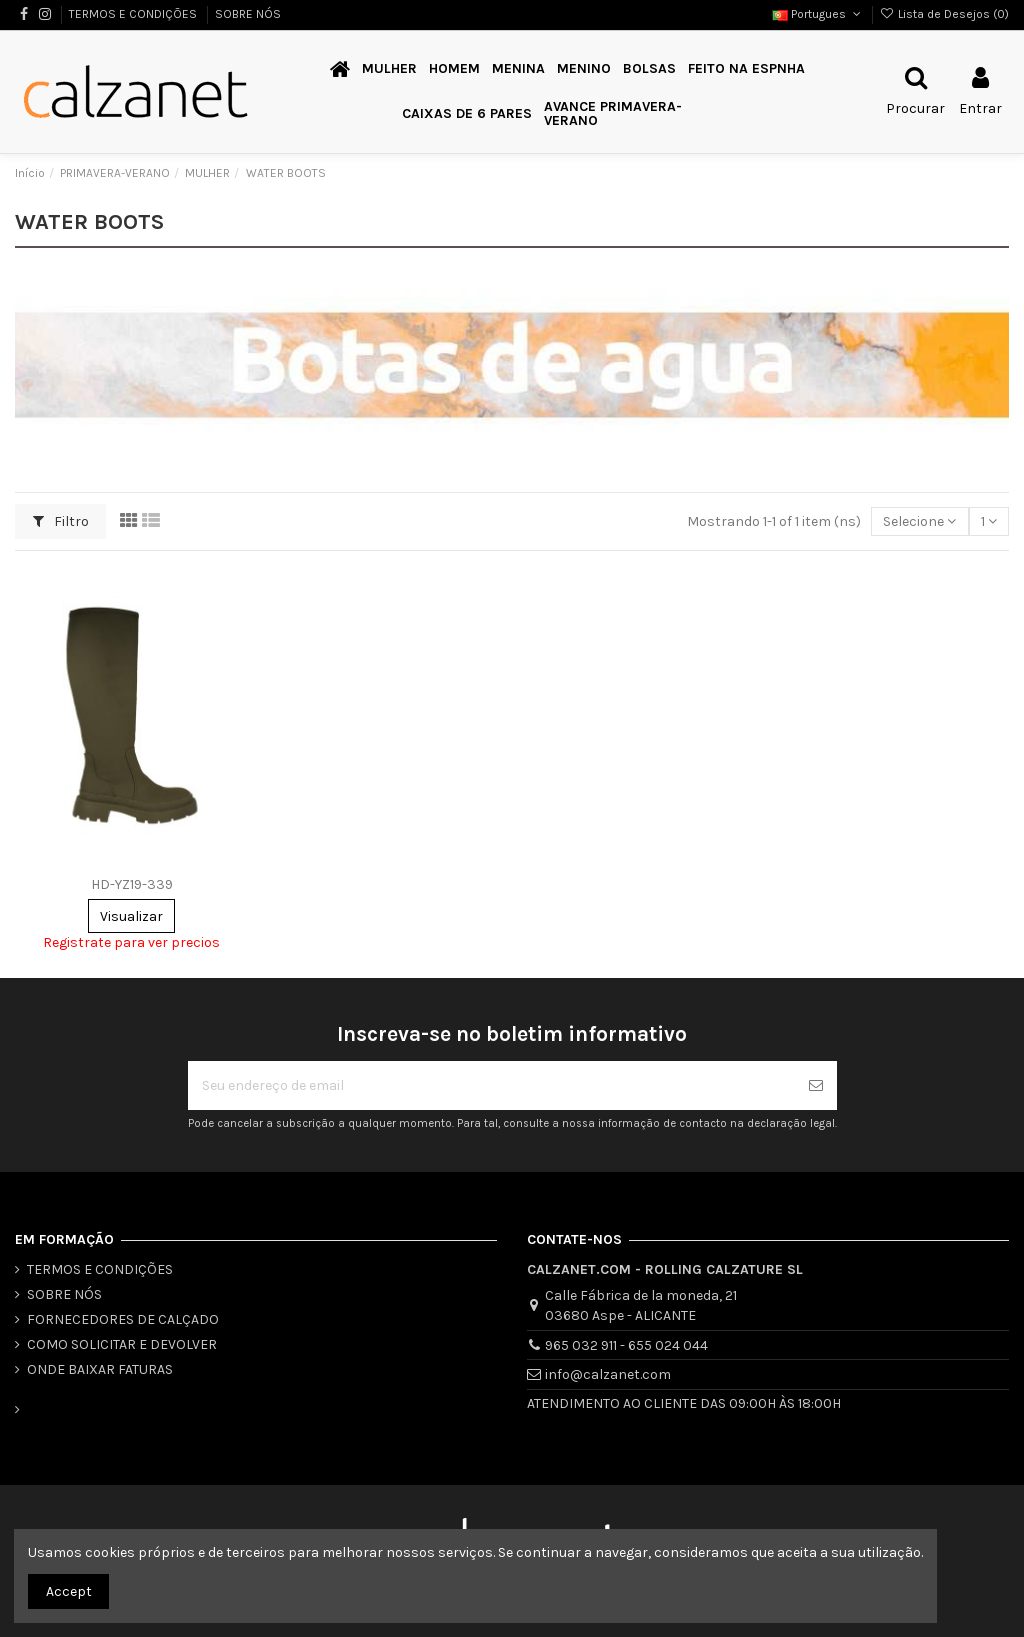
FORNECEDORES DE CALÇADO (123, 1319)
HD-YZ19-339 (132, 884)
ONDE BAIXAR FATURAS (100, 1369)
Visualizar (131, 916)
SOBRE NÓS (248, 14)
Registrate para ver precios (131, 942)
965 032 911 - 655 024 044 (626, 1345)
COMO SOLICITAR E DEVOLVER (122, 1344)
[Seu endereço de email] (491, 1085)
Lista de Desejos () (944, 14)
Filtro (61, 521)
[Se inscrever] (816, 1085)
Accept (69, 1591)
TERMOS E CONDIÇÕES (134, 14)
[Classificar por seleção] (919, 521)
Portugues (818, 14)
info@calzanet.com (608, 1374)
